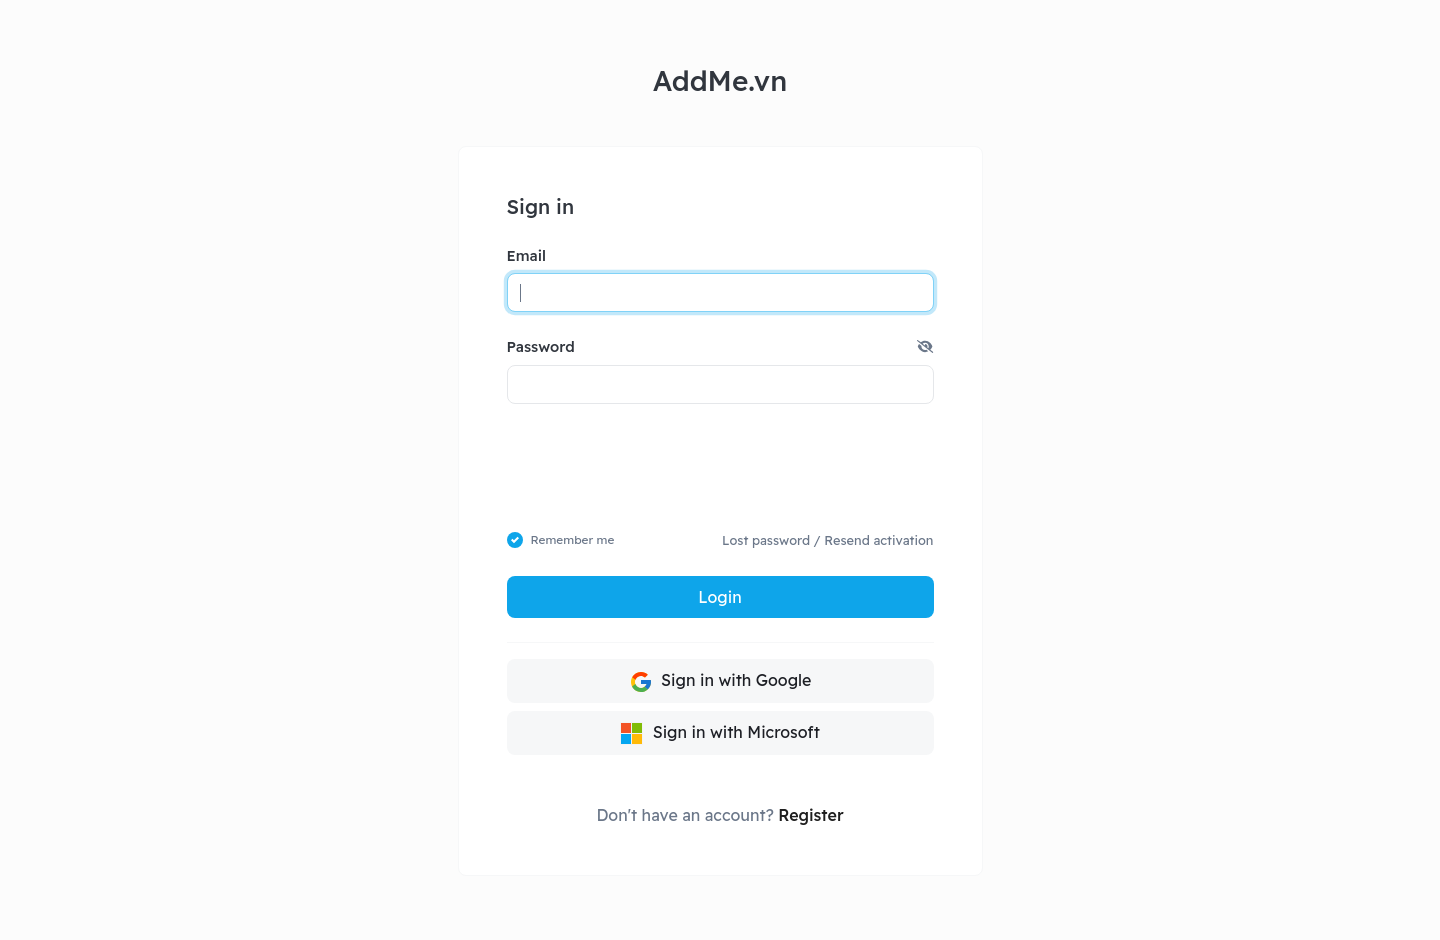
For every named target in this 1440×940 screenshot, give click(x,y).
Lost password (766, 540)
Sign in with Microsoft (720, 734)
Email (526, 255)
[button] (925, 347)
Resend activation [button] (878, 540)
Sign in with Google (720, 682)
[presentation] (721, 467)
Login (719, 597)
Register (810, 815)
